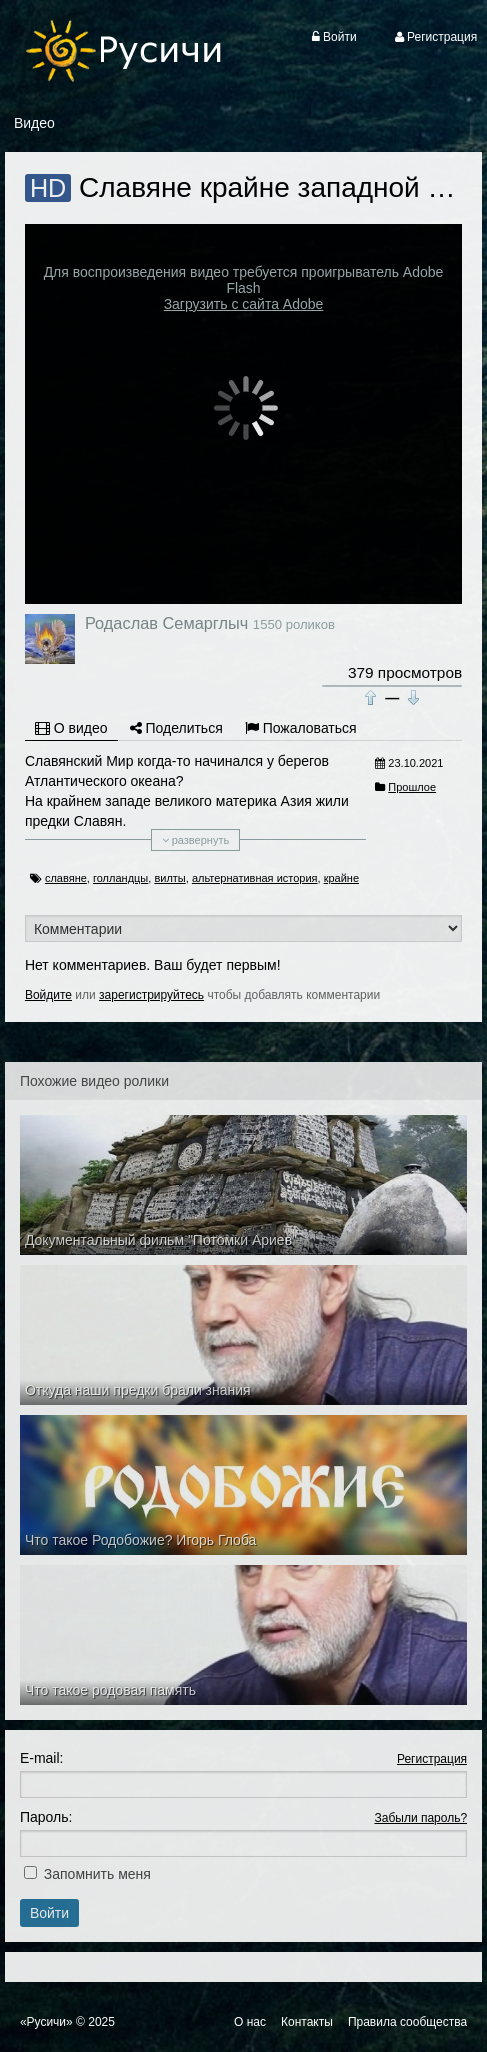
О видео (71, 728)
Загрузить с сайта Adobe (244, 304)
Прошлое (412, 787)
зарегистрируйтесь (151, 995)
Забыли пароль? (420, 1818)
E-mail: (42, 1758)
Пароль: (46, 1817)
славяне (66, 878)
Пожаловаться (301, 728)
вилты (169, 878)
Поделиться (176, 728)
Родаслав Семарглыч (166, 623)
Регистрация (432, 1759)
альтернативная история (255, 878)
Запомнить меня (97, 1874)
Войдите (48, 995)
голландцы (120, 878)
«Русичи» (46, 2022)
